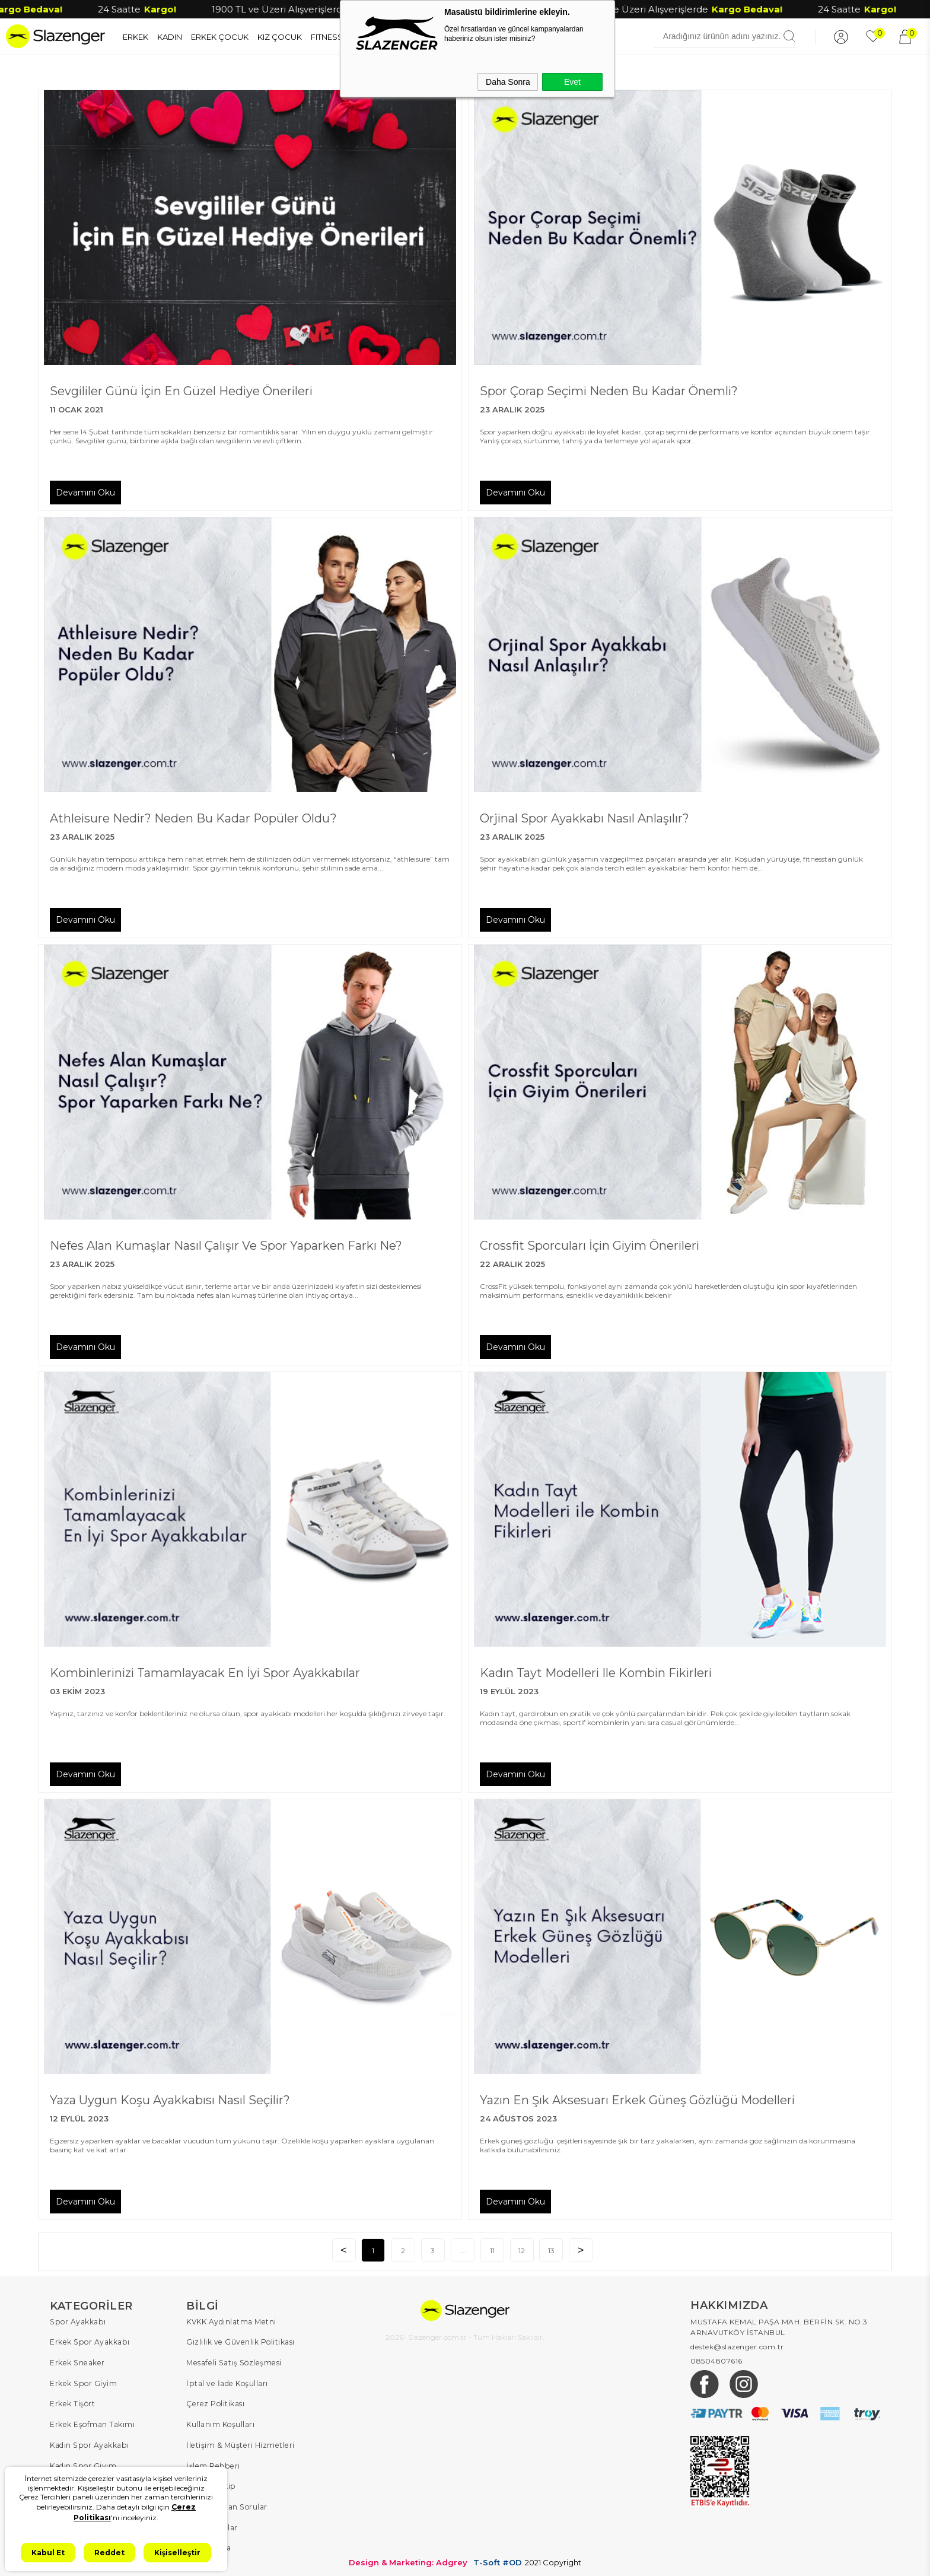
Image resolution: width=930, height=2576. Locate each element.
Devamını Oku (85, 492)
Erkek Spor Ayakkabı (89, 2341)
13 (551, 2249)
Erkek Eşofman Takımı (92, 2422)
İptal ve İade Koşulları (226, 2381)
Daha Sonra (508, 82)
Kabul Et (48, 2552)
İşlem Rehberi (212, 2462)
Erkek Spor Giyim (82, 2381)
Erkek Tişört (72, 2401)
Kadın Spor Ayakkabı (89, 2442)
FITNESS (327, 36)
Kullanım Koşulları (220, 2422)
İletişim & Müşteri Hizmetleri (239, 2442)
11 (491, 2249)
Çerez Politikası (214, 2401)
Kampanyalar (211, 2522)
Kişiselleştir (177, 2552)
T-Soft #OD (497, 2557)
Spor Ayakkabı (77, 2321)
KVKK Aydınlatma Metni (231, 2321)
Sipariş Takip (210, 2482)
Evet (572, 82)
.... (462, 2249)
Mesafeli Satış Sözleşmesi (232, 2361)
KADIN (169, 36)
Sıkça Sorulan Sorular (226, 2502)
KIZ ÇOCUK (279, 36)
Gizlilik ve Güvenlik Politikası (240, 2341)
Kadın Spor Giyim (82, 2462)
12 (521, 2249)
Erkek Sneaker (76, 2361)
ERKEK (135, 36)
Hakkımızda (208, 2543)
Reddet (109, 2552)
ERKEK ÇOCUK (220, 36)
